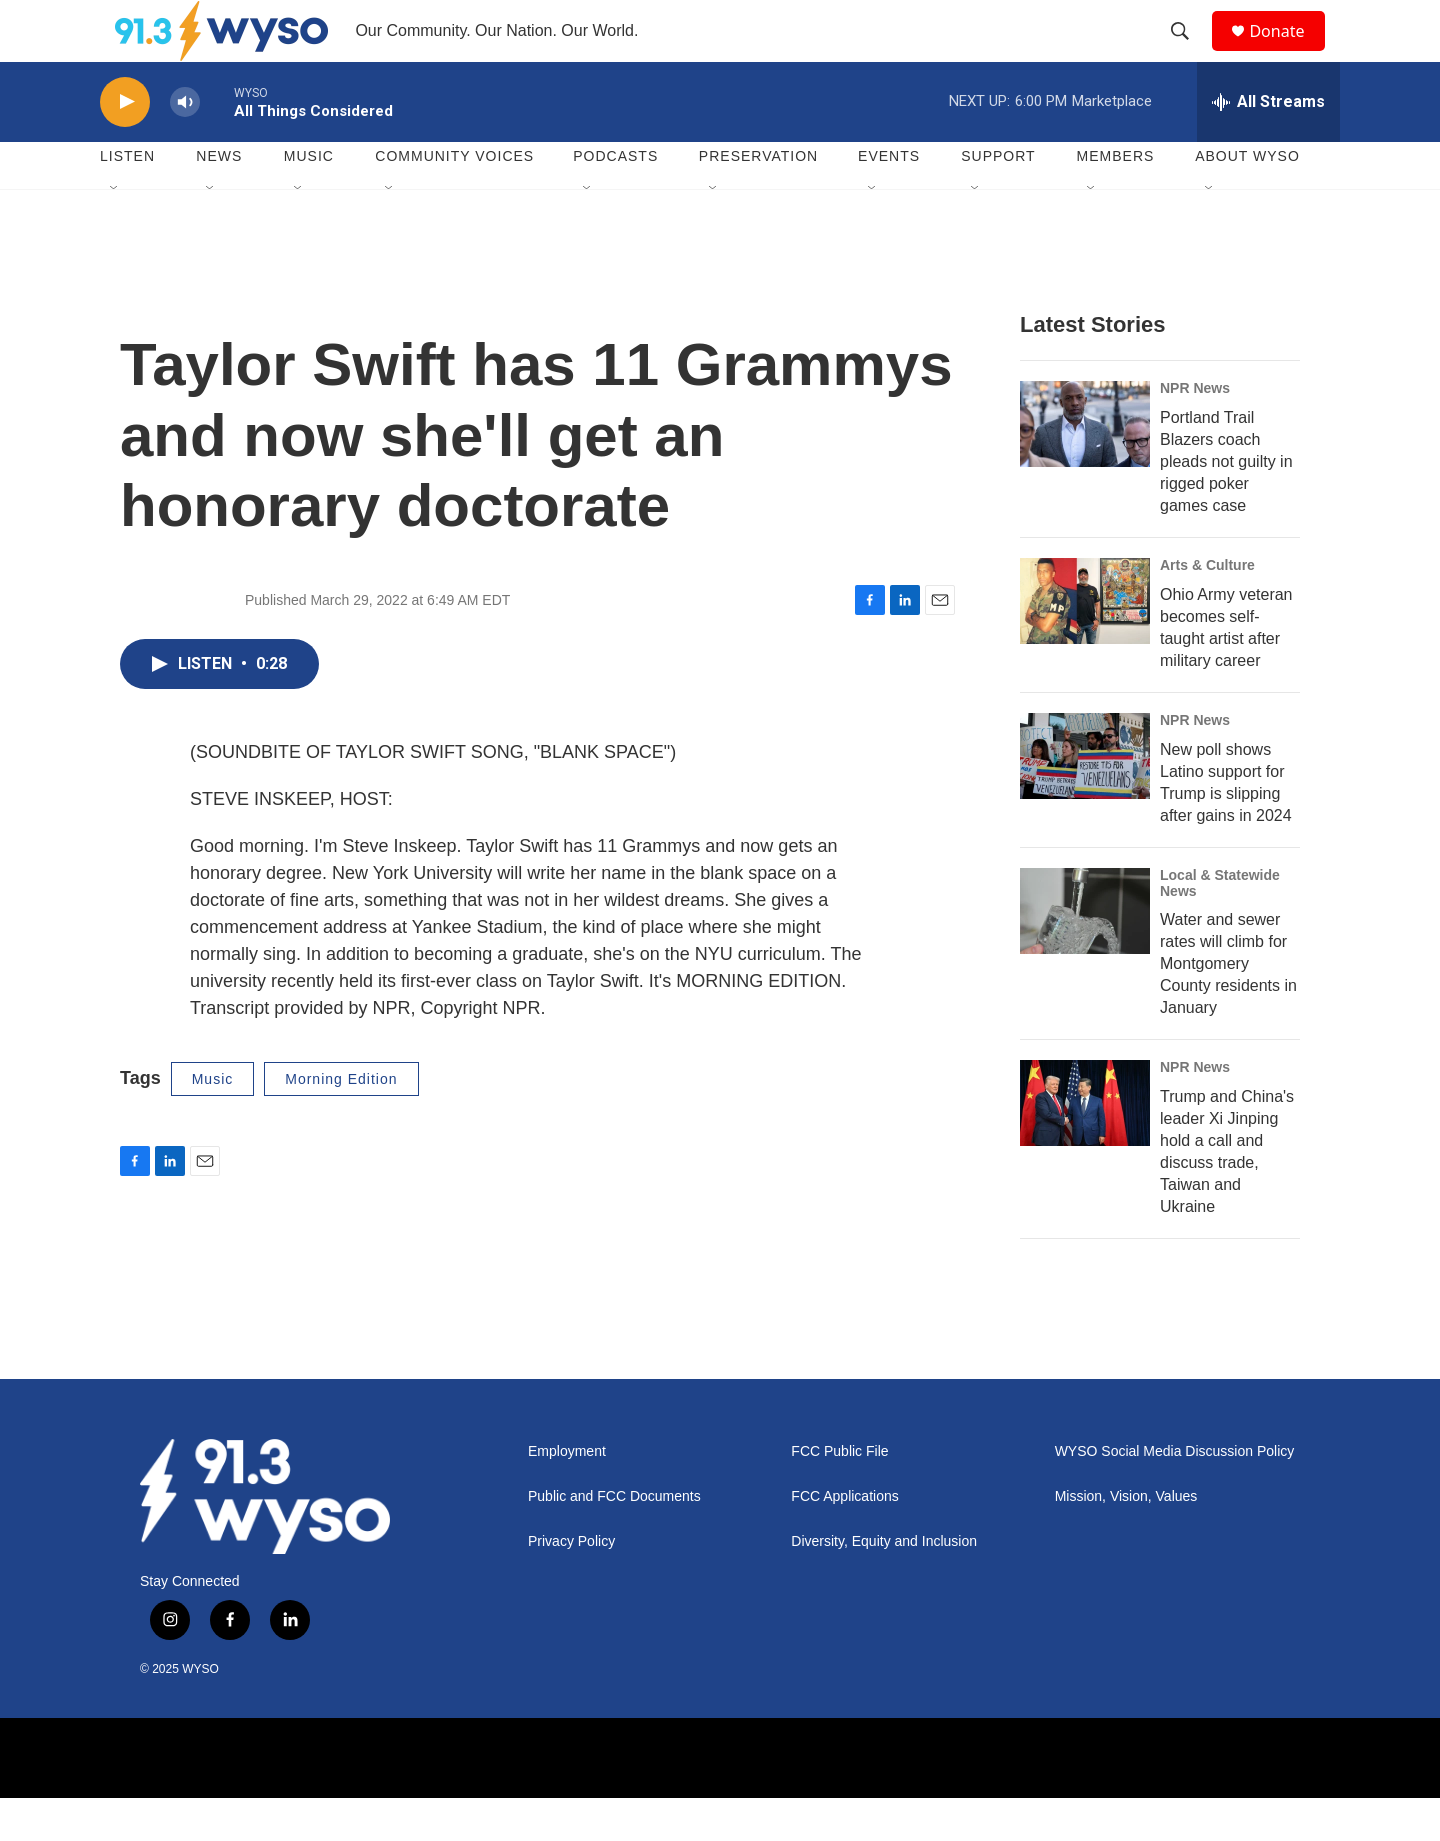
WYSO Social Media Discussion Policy (1175, 1495)
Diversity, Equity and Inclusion (884, 1585)
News (219, 200)
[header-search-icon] (1189, 53)
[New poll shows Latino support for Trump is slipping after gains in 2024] (1085, 799)
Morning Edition (341, 1122)
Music (309, 200)
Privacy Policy (571, 1585)
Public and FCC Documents (614, 1540)
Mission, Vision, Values (1126, 1540)
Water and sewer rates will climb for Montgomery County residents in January (1228, 1007)
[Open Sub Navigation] (115, 232)
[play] (125, 145)
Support (998, 200)
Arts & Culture (1207, 608)
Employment (567, 1495)
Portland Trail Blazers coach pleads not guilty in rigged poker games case (1226, 504)
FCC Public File (839, 1495)
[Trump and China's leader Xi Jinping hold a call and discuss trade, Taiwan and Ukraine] (1085, 1147)
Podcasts (615, 200)
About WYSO (1247, 200)
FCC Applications (844, 1540)
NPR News (1195, 431)
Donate (1289, 52)
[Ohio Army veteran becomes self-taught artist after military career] (1085, 644)
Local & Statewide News (1220, 926)
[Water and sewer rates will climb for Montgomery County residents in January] (1085, 954)
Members (1116, 200)
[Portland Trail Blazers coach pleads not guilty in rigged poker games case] (1085, 467)
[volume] (185, 145)
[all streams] (1268, 145)
